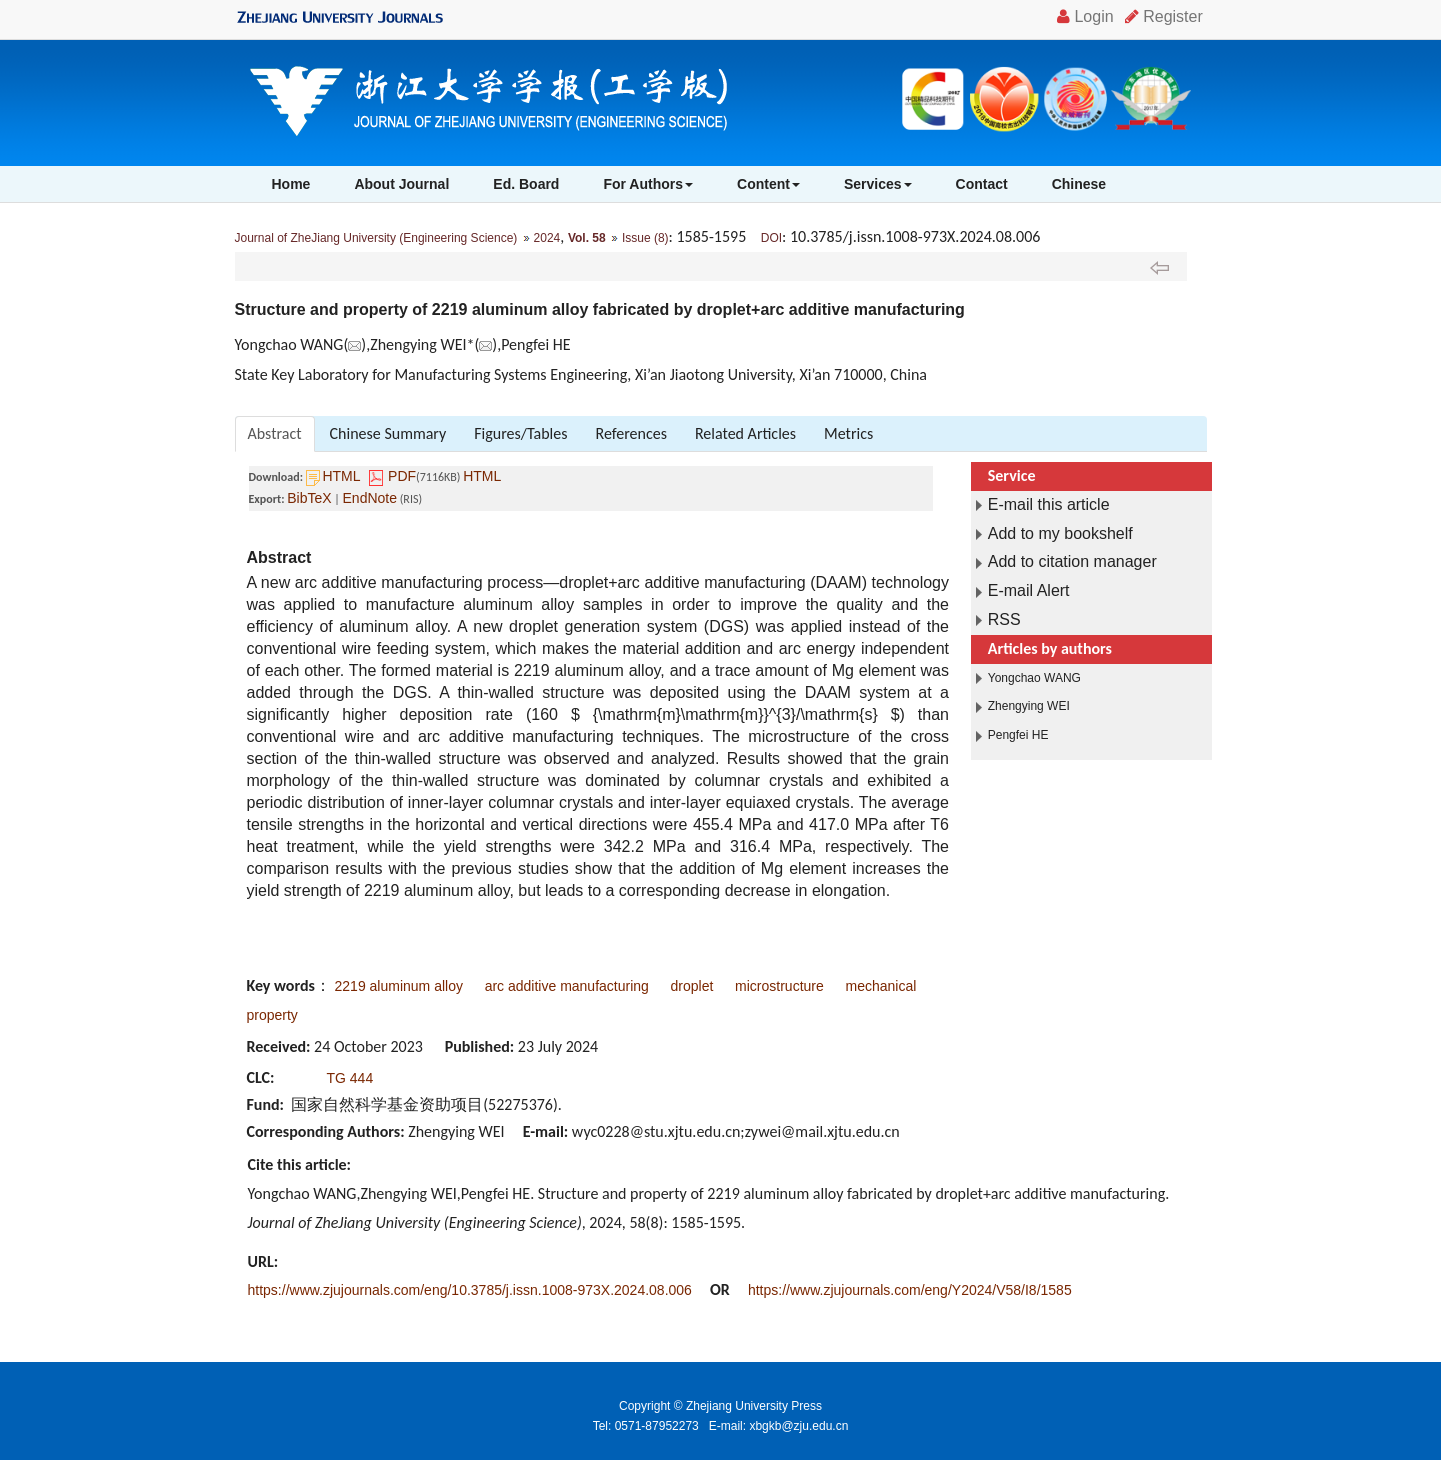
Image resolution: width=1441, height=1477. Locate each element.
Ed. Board (526, 184)
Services (878, 184)
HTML (341, 476)
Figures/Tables (520, 433)
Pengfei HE (1018, 735)
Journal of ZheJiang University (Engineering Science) (376, 238)
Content (768, 184)
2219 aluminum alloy (399, 986)
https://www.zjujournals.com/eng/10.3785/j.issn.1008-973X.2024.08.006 (470, 1290)
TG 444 (350, 1078)
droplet (692, 986)
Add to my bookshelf (1060, 533)
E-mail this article (1049, 504)
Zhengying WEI (1029, 706)
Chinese (1079, 184)
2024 (547, 238)
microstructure (779, 986)
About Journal (401, 184)
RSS (1004, 619)
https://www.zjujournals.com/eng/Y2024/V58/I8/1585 (910, 1290)
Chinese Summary (388, 433)
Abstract (275, 433)
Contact (982, 184)
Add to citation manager (1072, 561)
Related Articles (745, 433)
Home (291, 184)
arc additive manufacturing (567, 986)
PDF (402, 476)
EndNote (370, 498)
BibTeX (309, 498)
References (631, 433)
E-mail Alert (1029, 590)
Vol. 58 (587, 238)
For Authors (648, 184)
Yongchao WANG (1034, 678)
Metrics (848, 433)
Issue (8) (645, 238)
